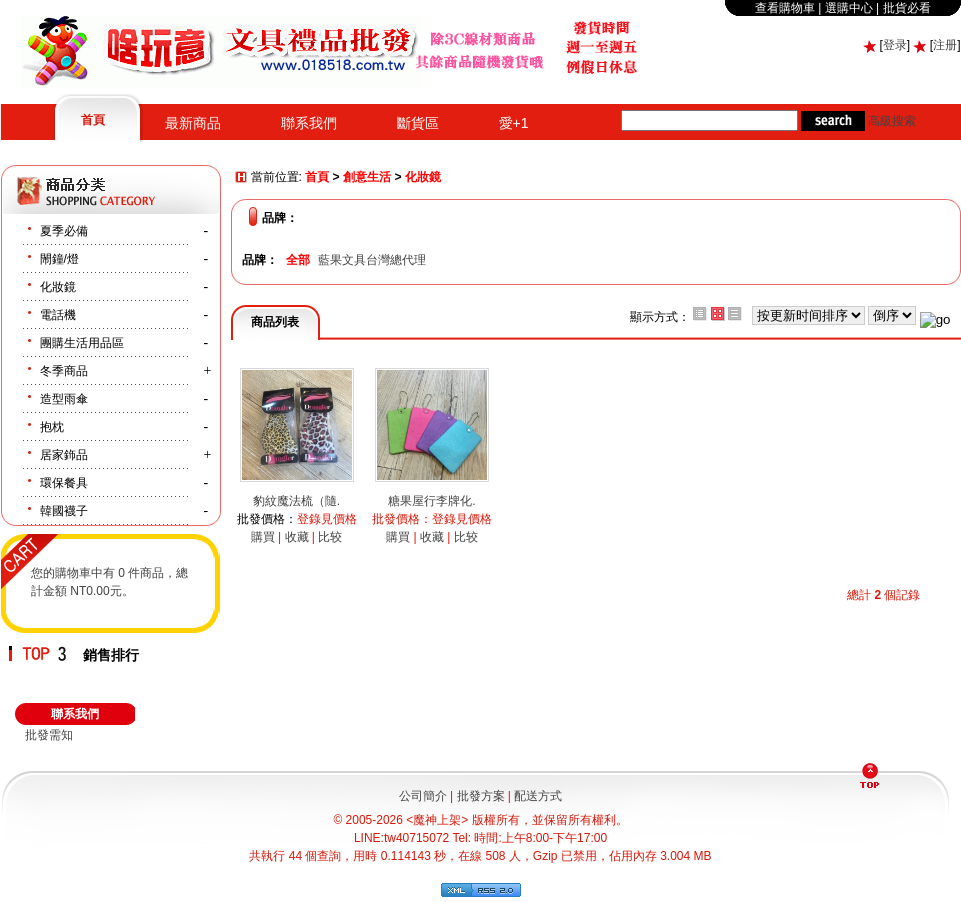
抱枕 (52, 427)
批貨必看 (907, 8)
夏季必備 (64, 231)
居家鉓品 (64, 455)
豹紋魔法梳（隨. (296, 501)
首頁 (93, 120)
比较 (330, 537)
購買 (263, 537)
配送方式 (538, 796)
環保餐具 (64, 483)
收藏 (297, 537)
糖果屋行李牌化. (431, 501)
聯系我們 (309, 123)
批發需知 (49, 735)
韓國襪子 (64, 511)
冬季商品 (64, 371)
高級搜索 (892, 121)
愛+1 (514, 123)
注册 (945, 45)
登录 (895, 45)
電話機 (58, 315)
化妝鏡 (58, 287)
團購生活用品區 (82, 343)
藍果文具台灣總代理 (372, 260)
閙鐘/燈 (59, 259)
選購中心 (849, 8)
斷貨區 (418, 123)
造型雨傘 (64, 399)
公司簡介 (423, 796)
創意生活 (367, 178)
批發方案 (481, 796)
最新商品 (193, 123)
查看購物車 (785, 8)
